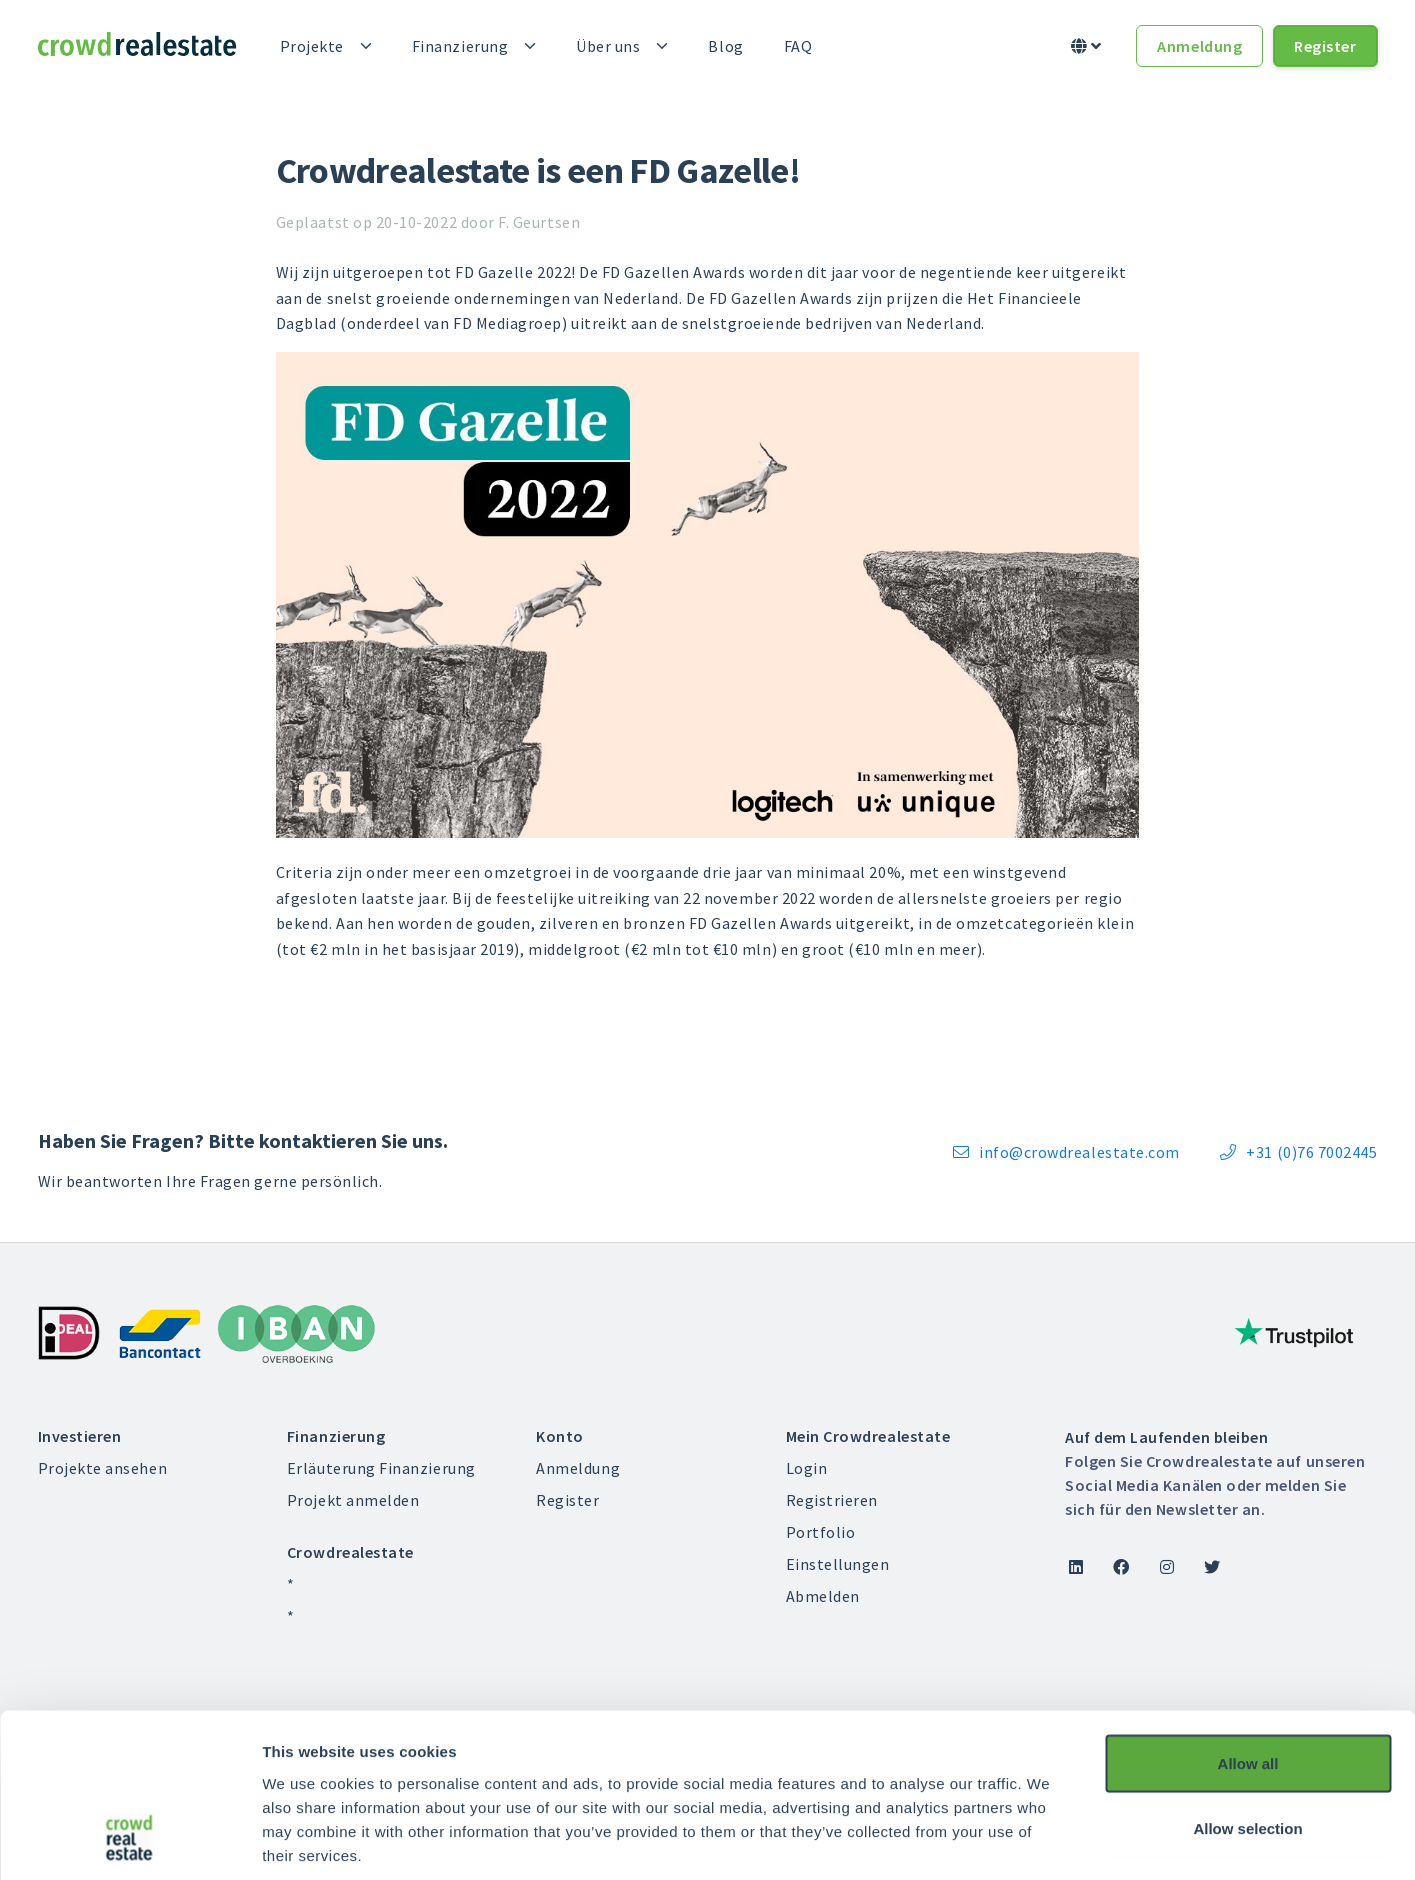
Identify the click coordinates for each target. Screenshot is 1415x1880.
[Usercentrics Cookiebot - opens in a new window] (129, 1841)
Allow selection (1247, 1683)
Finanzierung (460, 46)
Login (807, 1468)
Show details (1049, 1840)
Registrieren (832, 1500)
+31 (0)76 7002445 (1299, 1152)
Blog (725, 46)
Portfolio (821, 1532)
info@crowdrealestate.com (1066, 1152)
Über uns (608, 46)
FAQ (798, 46)
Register (1325, 46)
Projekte (312, 46)
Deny (1248, 1748)
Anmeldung (1199, 46)
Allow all (1248, 1617)
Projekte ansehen (103, 1468)
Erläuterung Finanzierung (381, 1468)
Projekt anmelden (353, 1500)
